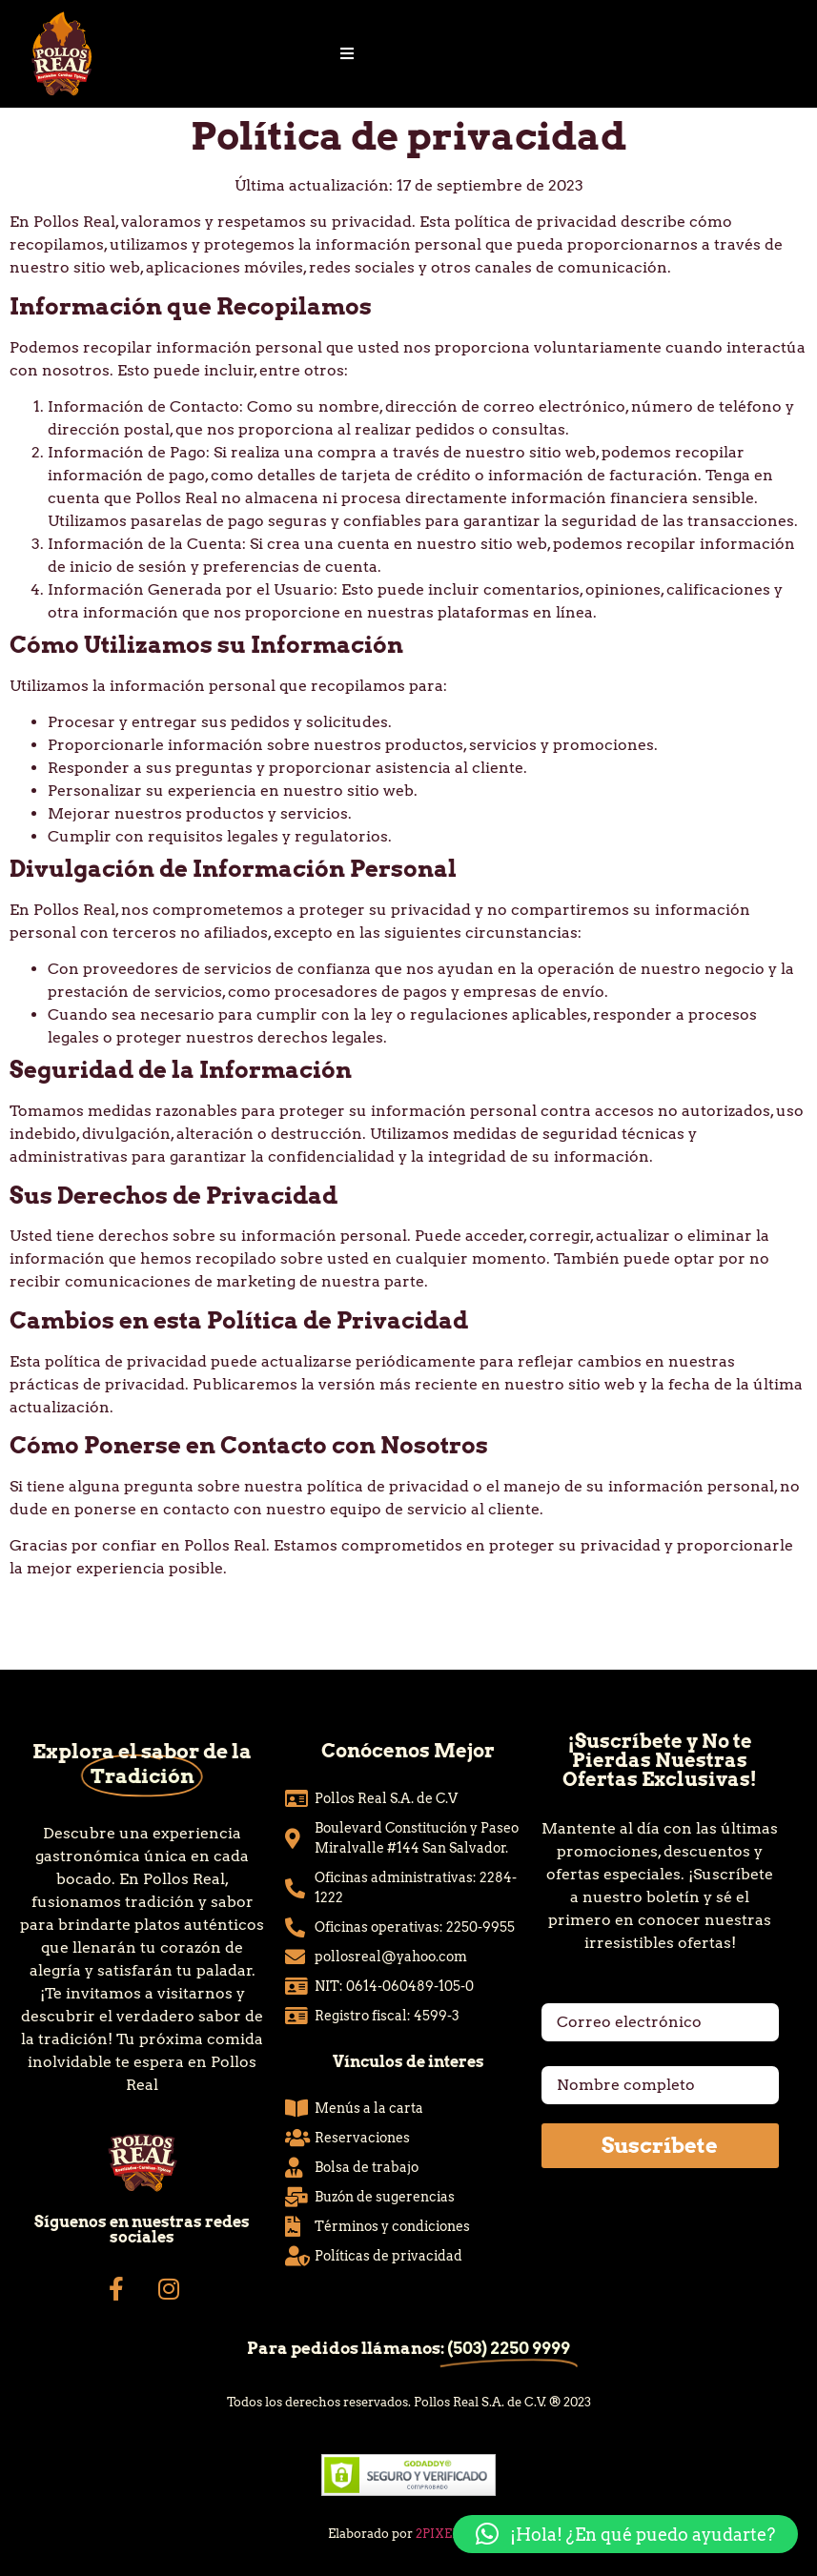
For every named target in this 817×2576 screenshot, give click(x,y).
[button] (625, 2534)
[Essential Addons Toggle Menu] (347, 54)
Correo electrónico (613, 1995)
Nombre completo (610, 2058)
